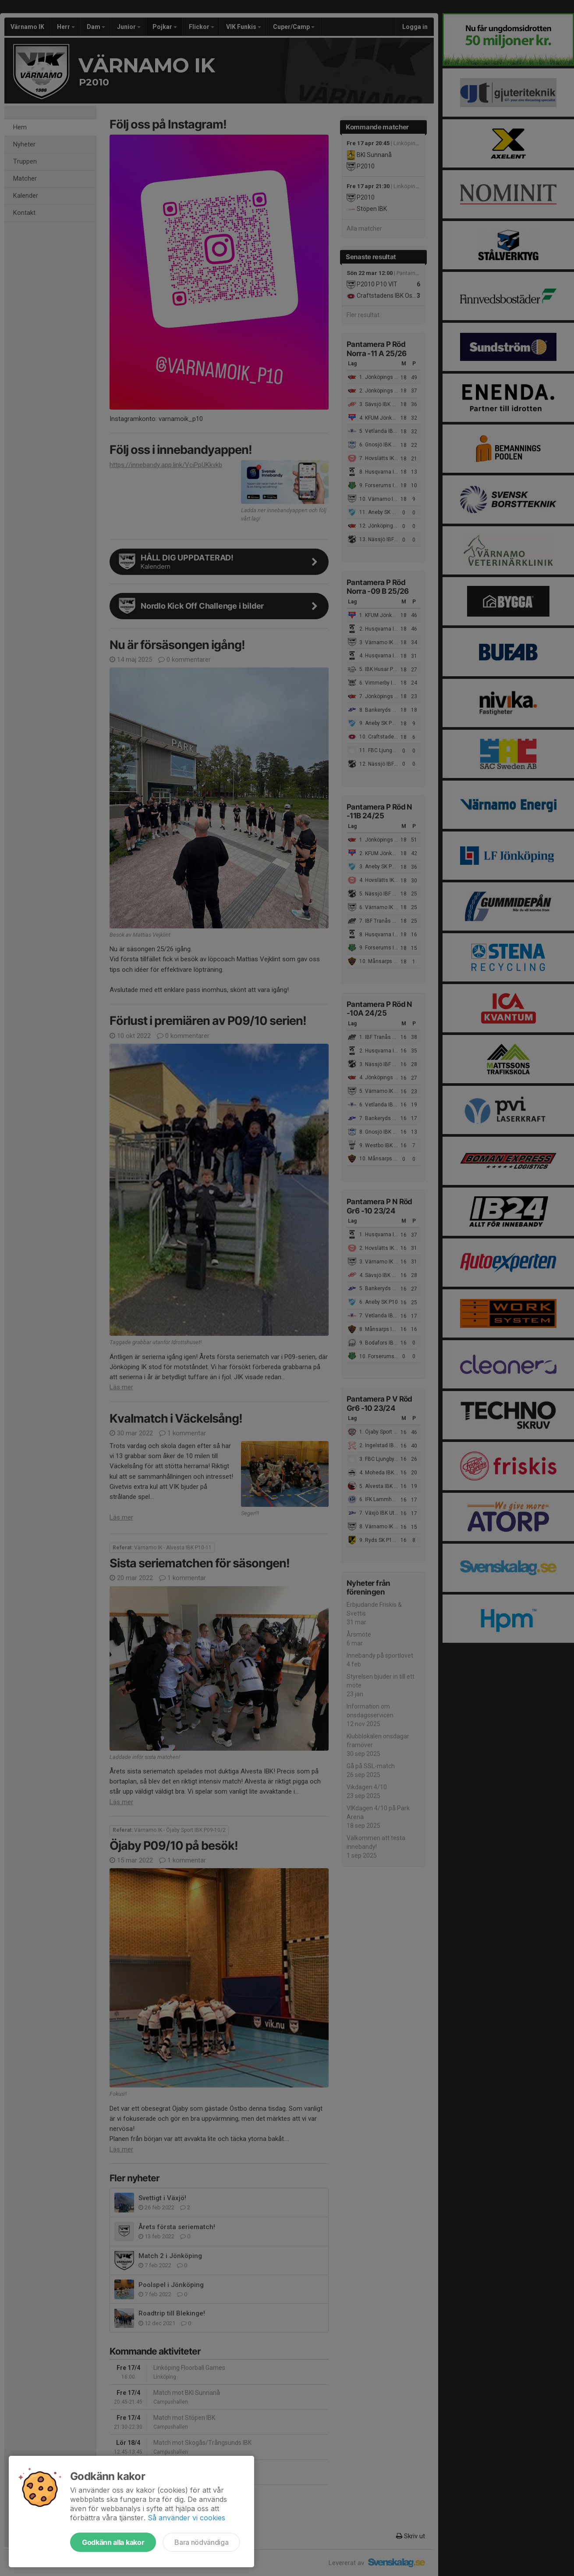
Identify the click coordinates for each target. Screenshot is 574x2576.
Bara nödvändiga (201, 2542)
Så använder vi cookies (186, 2517)
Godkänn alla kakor (113, 2542)
